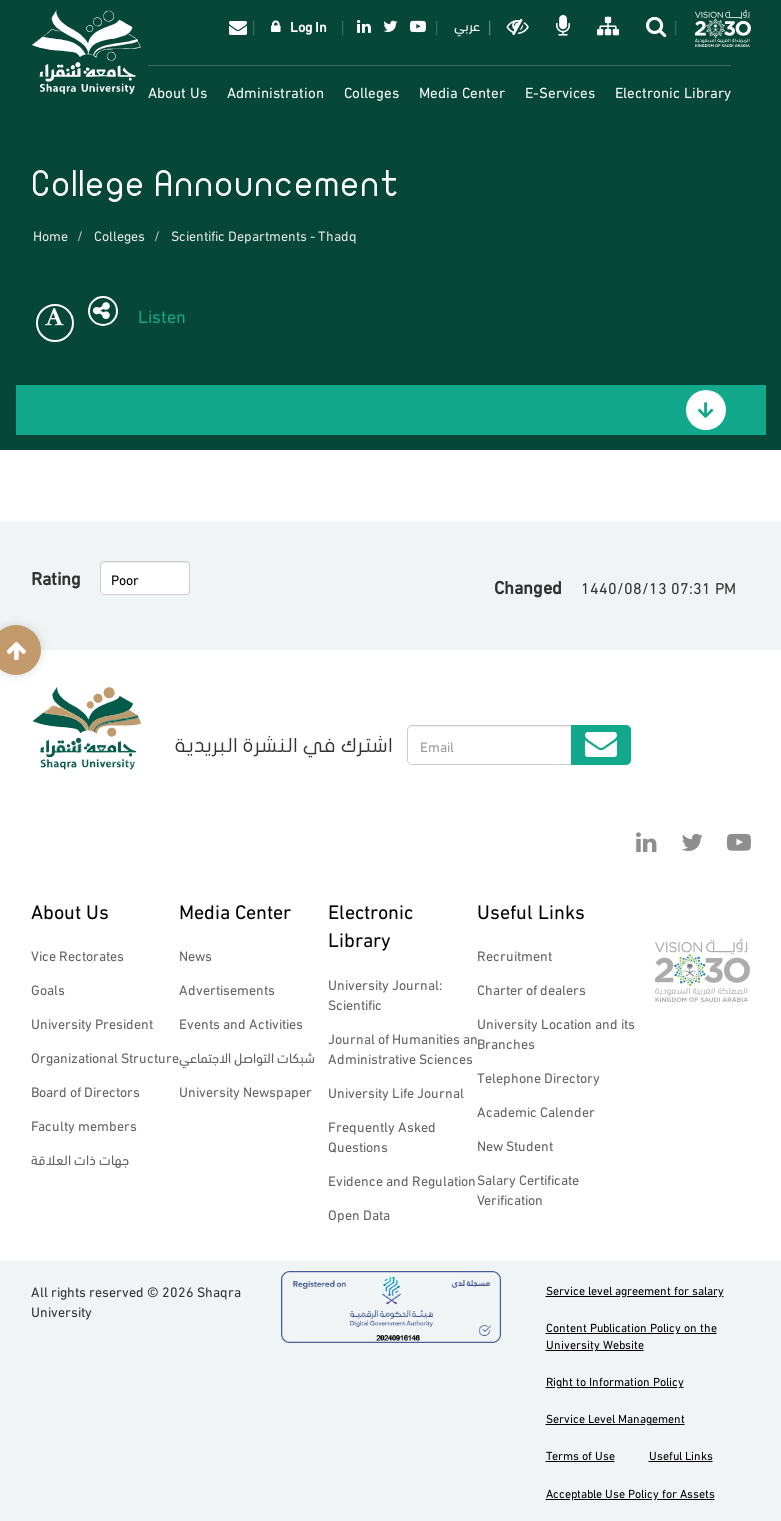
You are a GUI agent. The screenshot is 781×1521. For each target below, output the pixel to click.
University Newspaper (245, 1090)
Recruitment (514, 954)
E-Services (560, 91)
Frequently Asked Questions (382, 1135)
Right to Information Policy (615, 1380)
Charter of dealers (531, 988)
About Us (177, 91)
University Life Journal (396, 1091)
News (195, 954)
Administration (275, 91)
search (654, 26)
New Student (515, 1144)
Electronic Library (673, 91)
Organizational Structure (105, 1056)
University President (92, 1022)
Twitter (390, 26)
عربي (467, 24)
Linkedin (364, 26)
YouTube (418, 26)
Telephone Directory (538, 1076)
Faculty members (84, 1124)
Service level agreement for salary (635, 1289)
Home (50, 234)
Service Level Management (615, 1417)
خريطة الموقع (606, 26)
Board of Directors (85, 1090)
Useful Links (531, 909)
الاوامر (561, 26)
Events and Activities (241, 1022)
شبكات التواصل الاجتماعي (247, 1056)
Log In (308, 25)
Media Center (462, 91)
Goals (48, 988)
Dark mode (516, 26)
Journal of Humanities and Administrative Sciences (407, 1047)
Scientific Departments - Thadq (264, 234)
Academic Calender (536, 1110)
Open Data (359, 1213)
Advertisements (227, 988)
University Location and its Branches (556, 1032)
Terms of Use (580, 1454)
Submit (601, 745)
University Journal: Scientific (385, 993)
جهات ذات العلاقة (80, 1158)
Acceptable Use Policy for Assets (630, 1492)
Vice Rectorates (77, 954)
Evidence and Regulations (405, 1179)
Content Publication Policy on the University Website (631, 1335)
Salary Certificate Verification (528, 1188)
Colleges (371, 91)
